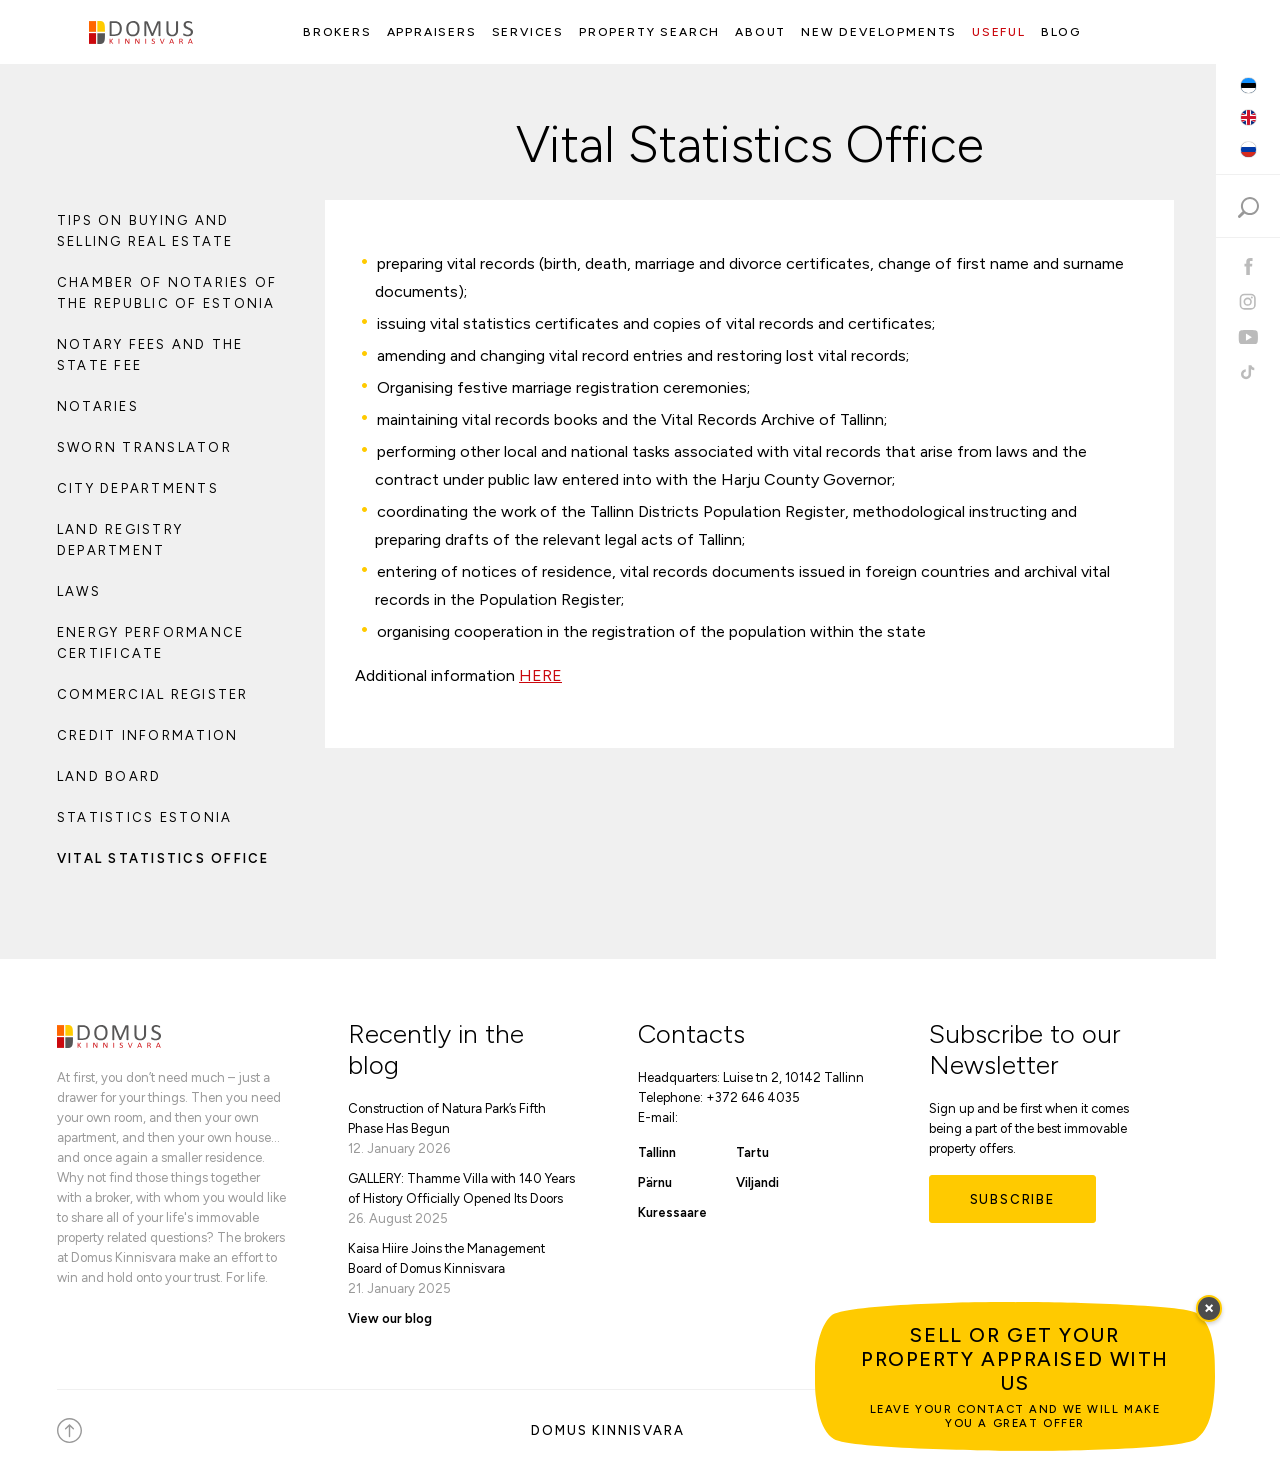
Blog (1061, 32)
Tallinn (657, 1152)
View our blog (390, 1318)
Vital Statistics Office (163, 858)
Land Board (109, 776)
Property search (649, 32)
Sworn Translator (144, 447)
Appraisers (432, 32)
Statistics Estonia (144, 817)
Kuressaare (672, 1212)
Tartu (752, 1152)
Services (528, 32)
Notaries (98, 406)
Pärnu (655, 1182)
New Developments (879, 32)
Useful (999, 32)
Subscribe (1012, 1199)
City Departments (138, 488)
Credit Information (147, 735)
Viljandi (757, 1182)
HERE (540, 675)
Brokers (337, 32)
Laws (79, 591)
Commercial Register (153, 694)
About (760, 32)
